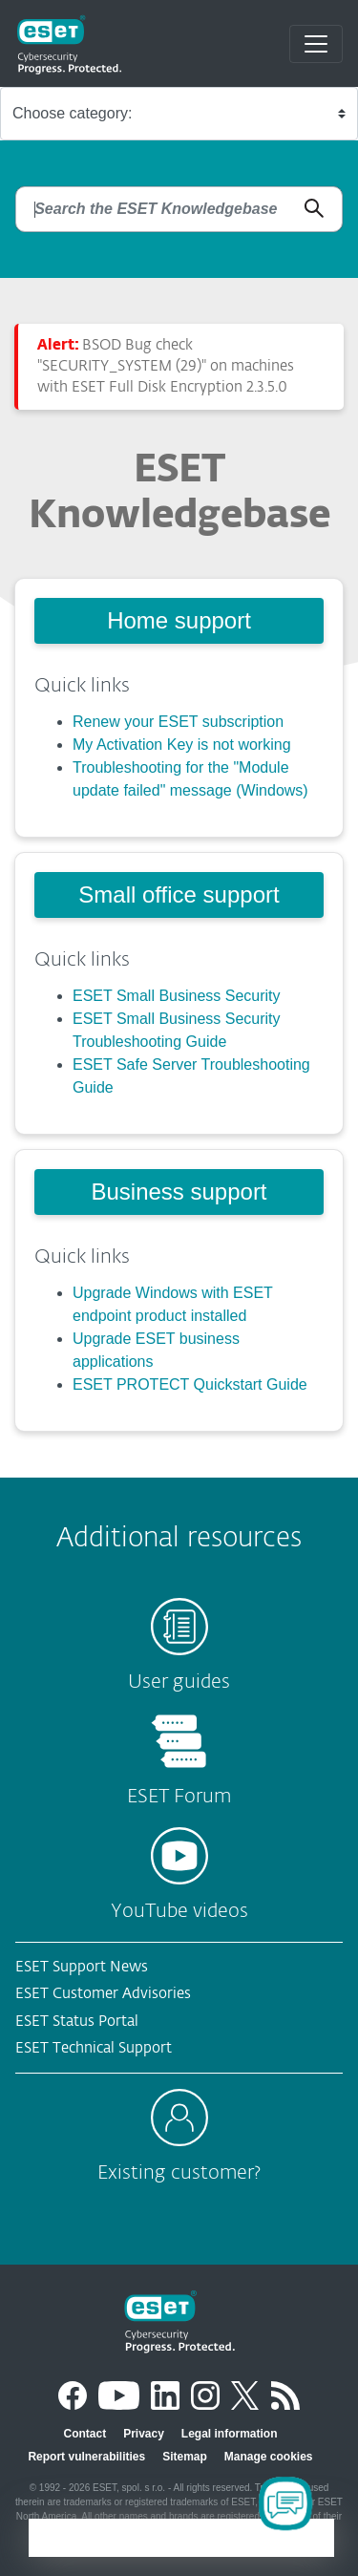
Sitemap (184, 2456)
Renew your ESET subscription (178, 721)
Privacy (143, 2433)
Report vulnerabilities (86, 2456)
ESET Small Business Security (177, 996)
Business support (178, 1191)
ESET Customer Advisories (103, 1994)
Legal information (229, 2433)
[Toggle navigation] (316, 44)
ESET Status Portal (76, 2021)
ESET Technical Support (93, 2048)
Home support (179, 620)
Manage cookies (268, 2456)
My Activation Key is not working (182, 744)
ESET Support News (81, 1967)
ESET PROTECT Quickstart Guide (190, 1384)
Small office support (178, 894)
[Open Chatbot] (285, 2503)
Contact (84, 2433)
